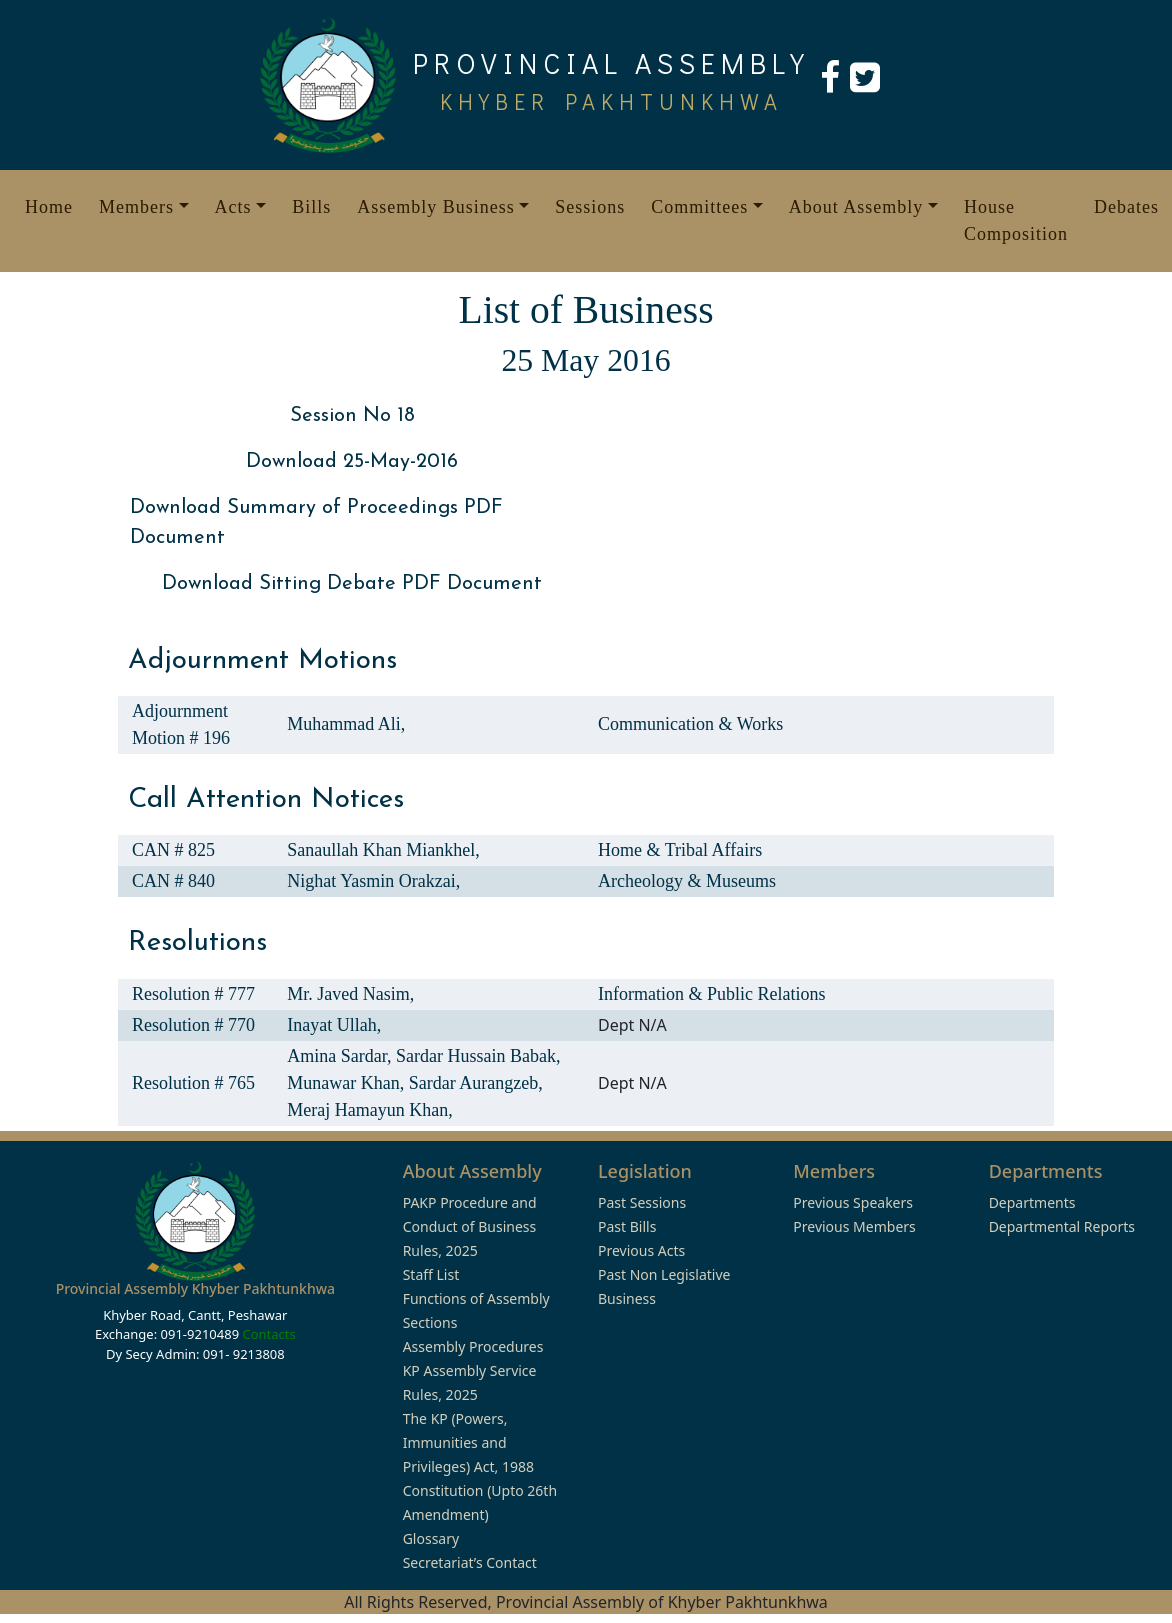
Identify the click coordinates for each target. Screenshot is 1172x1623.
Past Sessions (642, 1202)
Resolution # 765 (193, 1083)
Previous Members (854, 1226)
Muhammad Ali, (346, 724)
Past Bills (627, 1226)
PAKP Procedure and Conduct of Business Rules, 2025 (470, 1226)
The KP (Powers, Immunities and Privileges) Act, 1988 (468, 1442)
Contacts (268, 1334)
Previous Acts (641, 1250)
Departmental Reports (1062, 1226)
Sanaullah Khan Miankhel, (383, 850)
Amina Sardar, (341, 1056)
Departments (1032, 1202)
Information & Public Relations (711, 994)
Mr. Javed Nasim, (350, 994)
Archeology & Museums (687, 881)
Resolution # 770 (193, 1025)
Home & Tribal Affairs (680, 850)
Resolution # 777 (193, 994)
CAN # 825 (173, 850)
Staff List (431, 1274)
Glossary (431, 1538)
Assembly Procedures (473, 1346)
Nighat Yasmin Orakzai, (373, 881)
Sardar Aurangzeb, (476, 1083)
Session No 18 (352, 416)
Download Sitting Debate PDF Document (352, 584)
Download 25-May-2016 (352, 462)
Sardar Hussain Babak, (478, 1056)
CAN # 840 (173, 881)
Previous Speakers (853, 1202)
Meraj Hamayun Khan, (369, 1110)
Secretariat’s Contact (470, 1562)
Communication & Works (690, 724)
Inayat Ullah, (334, 1025)
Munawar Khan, (347, 1083)
